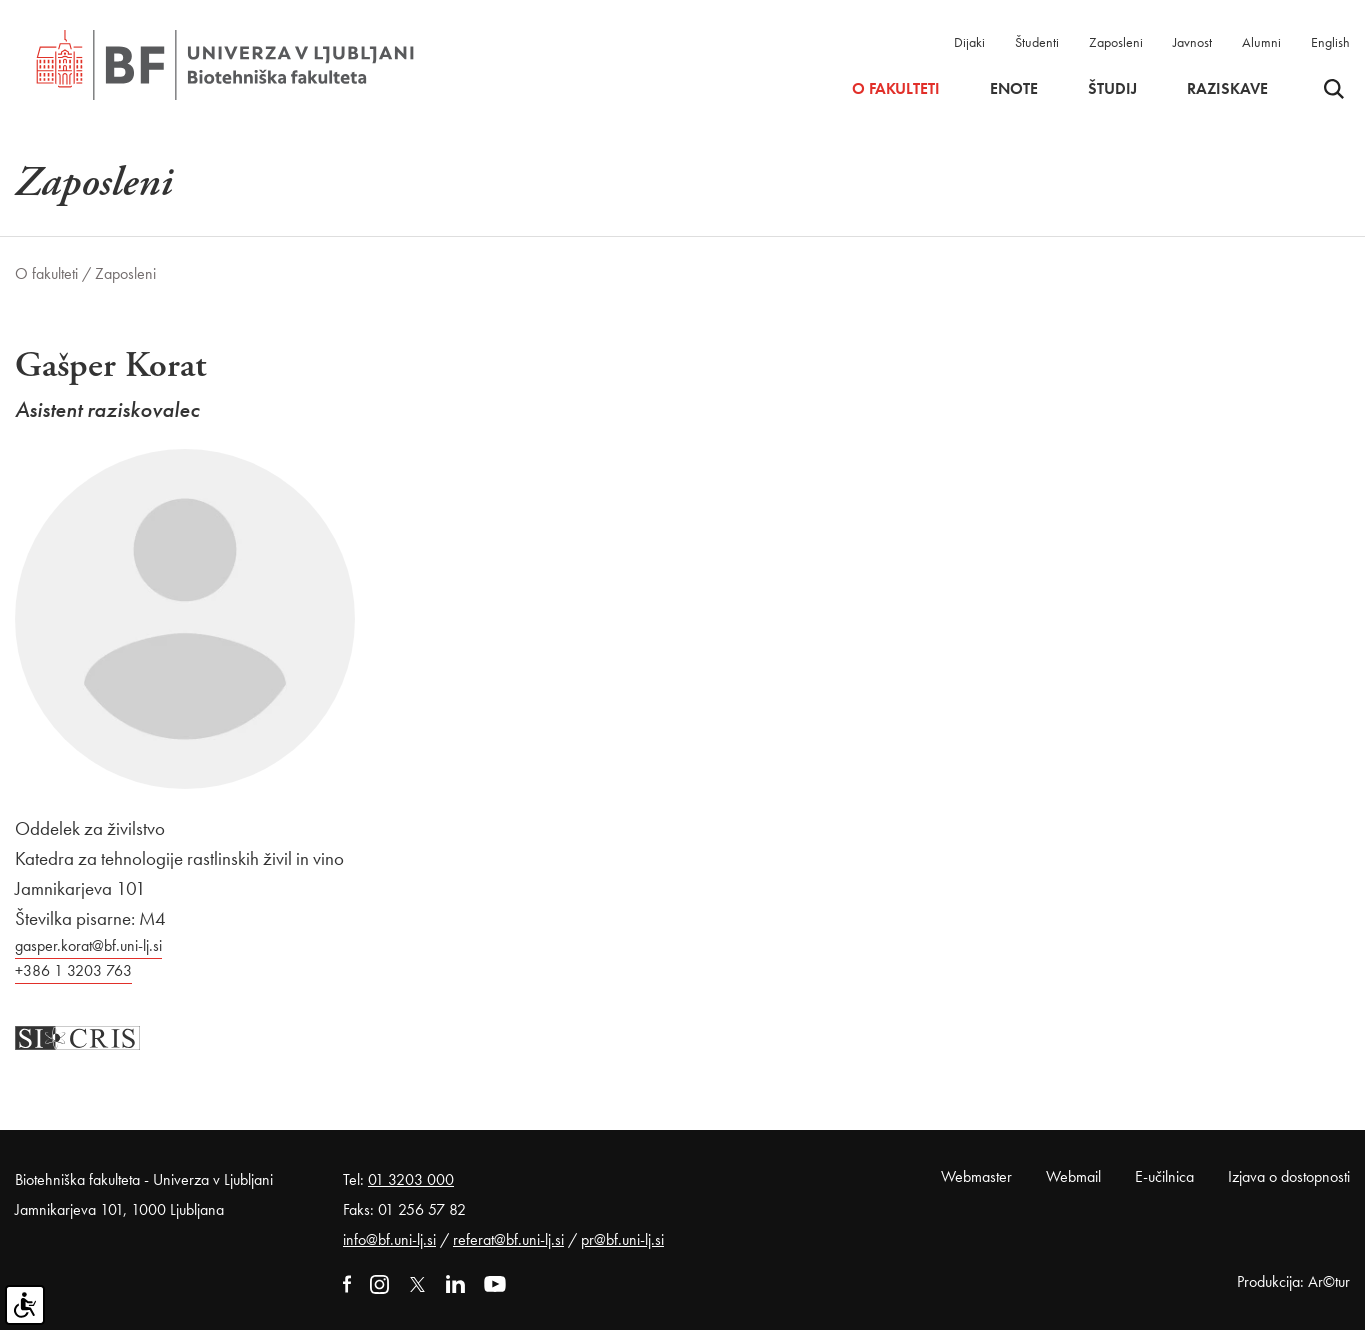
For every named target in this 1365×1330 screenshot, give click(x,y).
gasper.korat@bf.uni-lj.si (88, 945)
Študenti (1037, 42)
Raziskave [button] (1227, 89)
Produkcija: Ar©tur (1293, 1281)
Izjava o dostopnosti (1289, 1176)
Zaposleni (1116, 42)
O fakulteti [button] (896, 89)
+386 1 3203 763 (73, 970)
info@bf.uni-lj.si (389, 1239)
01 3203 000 (411, 1179)
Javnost (1192, 42)
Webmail (1073, 1176)
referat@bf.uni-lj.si (508, 1239)
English (1330, 42)
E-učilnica (1164, 1176)
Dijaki (969, 42)
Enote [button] (1014, 89)
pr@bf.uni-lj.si (622, 1239)
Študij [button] (1112, 89)
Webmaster (976, 1176)
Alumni (1261, 42)
